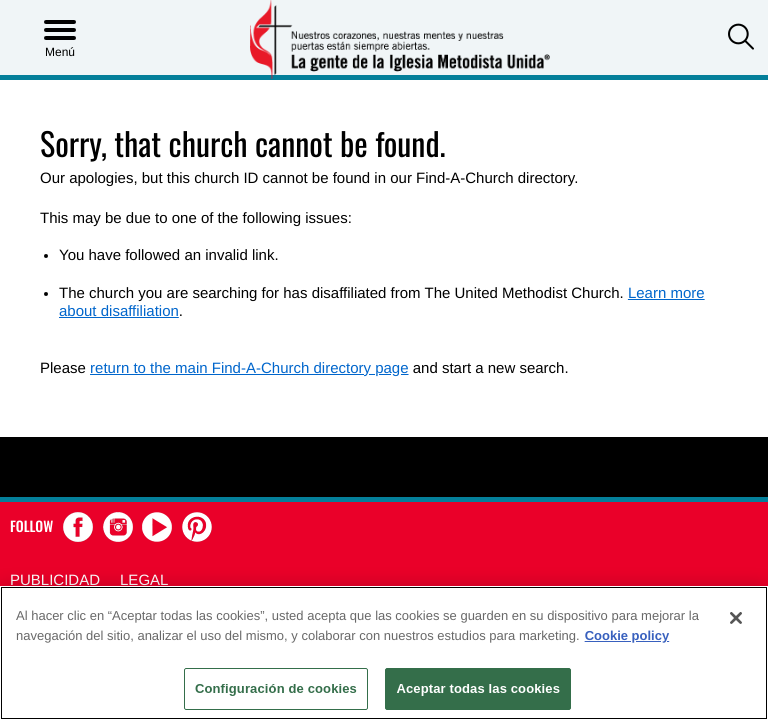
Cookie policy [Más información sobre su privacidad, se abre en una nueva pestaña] (627, 635)
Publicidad (55, 580)
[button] (741, 39)
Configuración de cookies (276, 688)
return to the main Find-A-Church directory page (249, 368)
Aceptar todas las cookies (478, 688)
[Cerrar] (736, 618)
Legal (144, 580)
